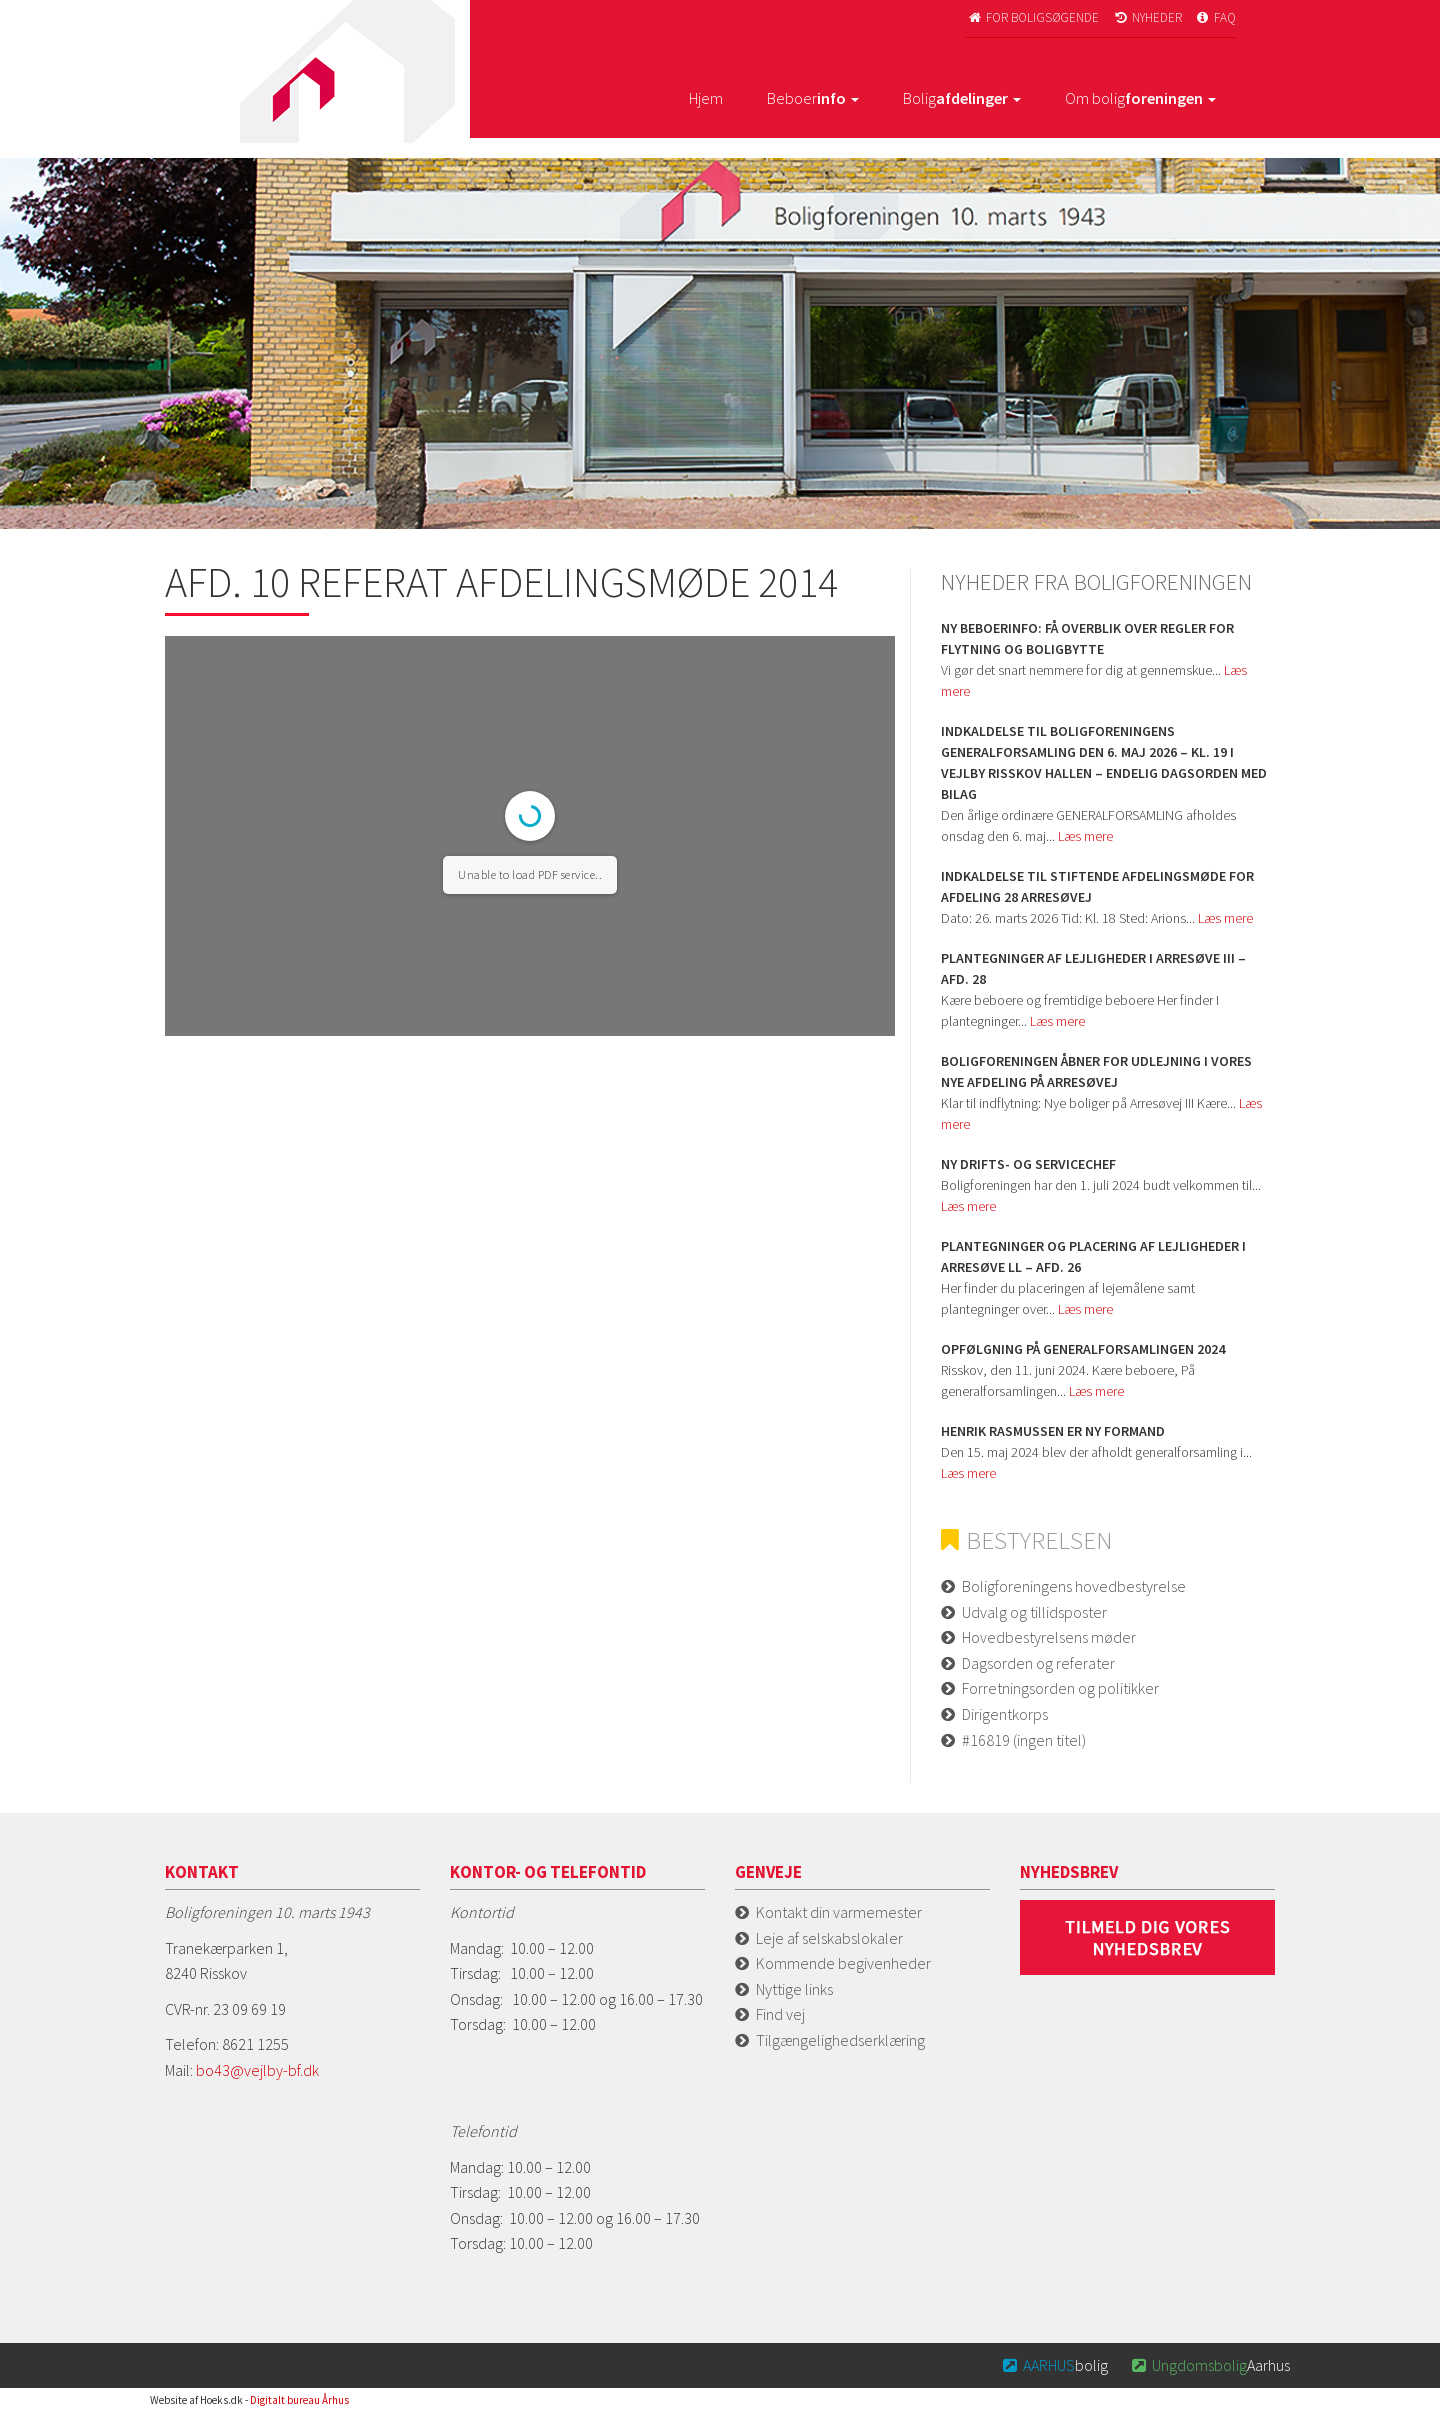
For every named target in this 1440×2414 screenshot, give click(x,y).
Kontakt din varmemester (839, 1912)
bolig (1054, 2365)
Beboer (813, 98)
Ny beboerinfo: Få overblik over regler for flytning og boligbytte (1087, 638)
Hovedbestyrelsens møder (1049, 1637)
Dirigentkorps (1005, 1714)
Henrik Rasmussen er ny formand (1053, 1431)
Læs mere (1085, 836)
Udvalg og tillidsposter (1034, 1612)
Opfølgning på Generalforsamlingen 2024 (1083, 1349)
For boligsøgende (1032, 17)
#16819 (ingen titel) (1024, 1740)
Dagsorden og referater (1038, 1663)
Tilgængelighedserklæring (840, 2040)
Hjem (706, 98)
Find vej (780, 2014)
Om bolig (1140, 98)
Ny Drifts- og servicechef (1028, 1164)
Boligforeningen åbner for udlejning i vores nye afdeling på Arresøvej (1096, 1071)
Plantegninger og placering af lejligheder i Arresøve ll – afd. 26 (1093, 1256)
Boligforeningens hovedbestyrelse (1074, 1586)
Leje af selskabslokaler (829, 1938)
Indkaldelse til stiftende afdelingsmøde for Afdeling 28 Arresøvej (1097, 886)
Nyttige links (794, 1989)
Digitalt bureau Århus (299, 2400)
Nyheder (1147, 17)
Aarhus (1209, 2365)
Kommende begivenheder (843, 1963)
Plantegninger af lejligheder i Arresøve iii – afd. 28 (1093, 968)
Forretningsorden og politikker (1060, 1688)
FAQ (1216, 17)
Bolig (962, 98)
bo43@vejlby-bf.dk (257, 2070)
